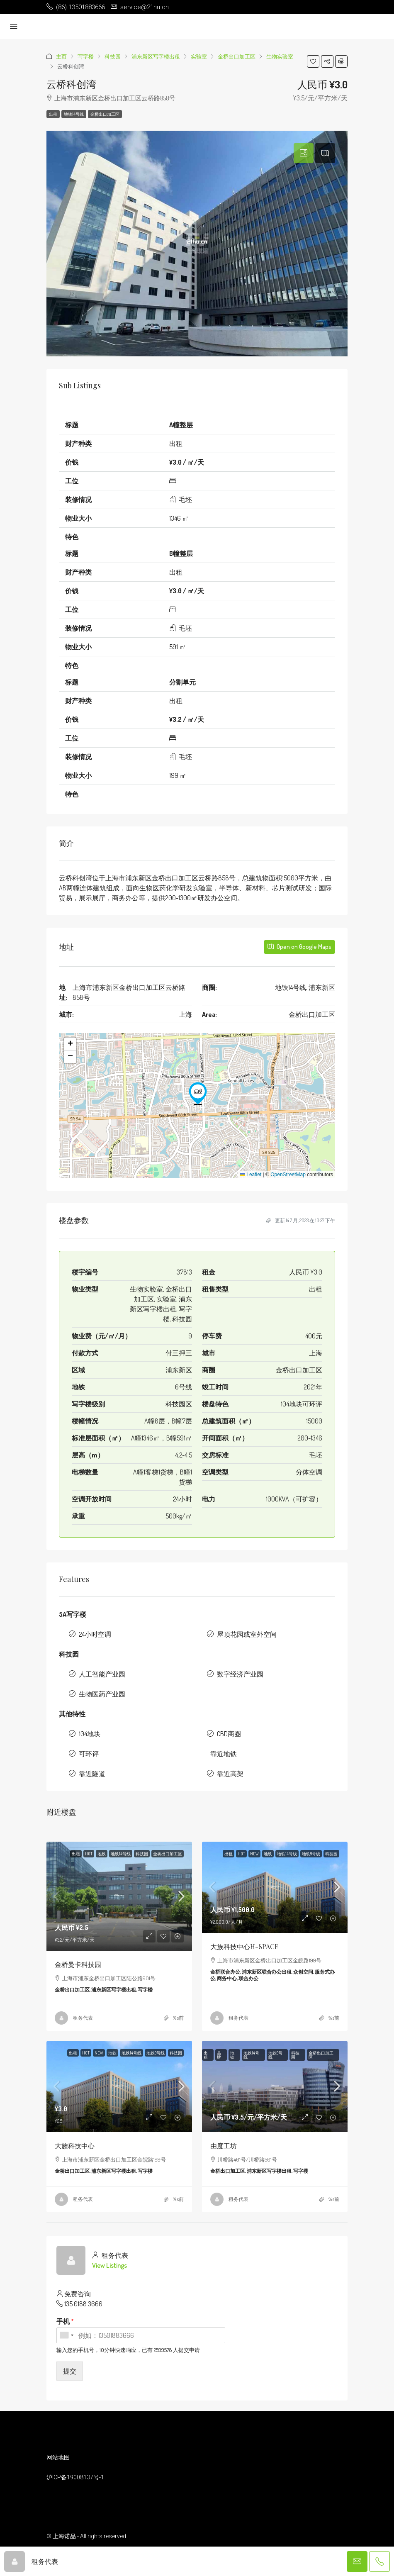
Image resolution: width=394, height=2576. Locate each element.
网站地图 (58, 2457)
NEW (254, 1853)
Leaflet (250, 1174)
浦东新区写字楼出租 (155, 56)
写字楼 (86, 56)
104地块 (89, 1734)
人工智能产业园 (102, 1674)
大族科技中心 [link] (75, 2145)
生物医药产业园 (102, 1694)
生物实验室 (279, 56)
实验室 (199, 56)
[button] (313, 61)
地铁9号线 (311, 1853)
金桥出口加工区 (236, 56)
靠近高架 (230, 1773)
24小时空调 (95, 1634)
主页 (61, 56)
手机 (65, 2321)
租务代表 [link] (83, 2018)
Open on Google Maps (299, 946)
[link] (119, 1896)
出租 (53, 114)
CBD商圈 (229, 1734)
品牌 (219, 2054)
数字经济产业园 (240, 1674)
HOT (88, 1853)
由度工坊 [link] (223, 2145)
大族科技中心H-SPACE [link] (244, 1946)
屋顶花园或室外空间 (247, 1634)
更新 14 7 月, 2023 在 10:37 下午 (300, 1220)
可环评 (89, 1754)
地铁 (101, 1853)
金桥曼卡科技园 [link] (78, 1964)
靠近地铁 (223, 1754)
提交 (69, 2371)
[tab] (304, 153)
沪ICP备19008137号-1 (75, 2477)
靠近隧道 (92, 1773)
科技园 (113, 56)
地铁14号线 (74, 114)
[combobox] (66, 2335)
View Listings (109, 2265)
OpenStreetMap (288, 1174)
